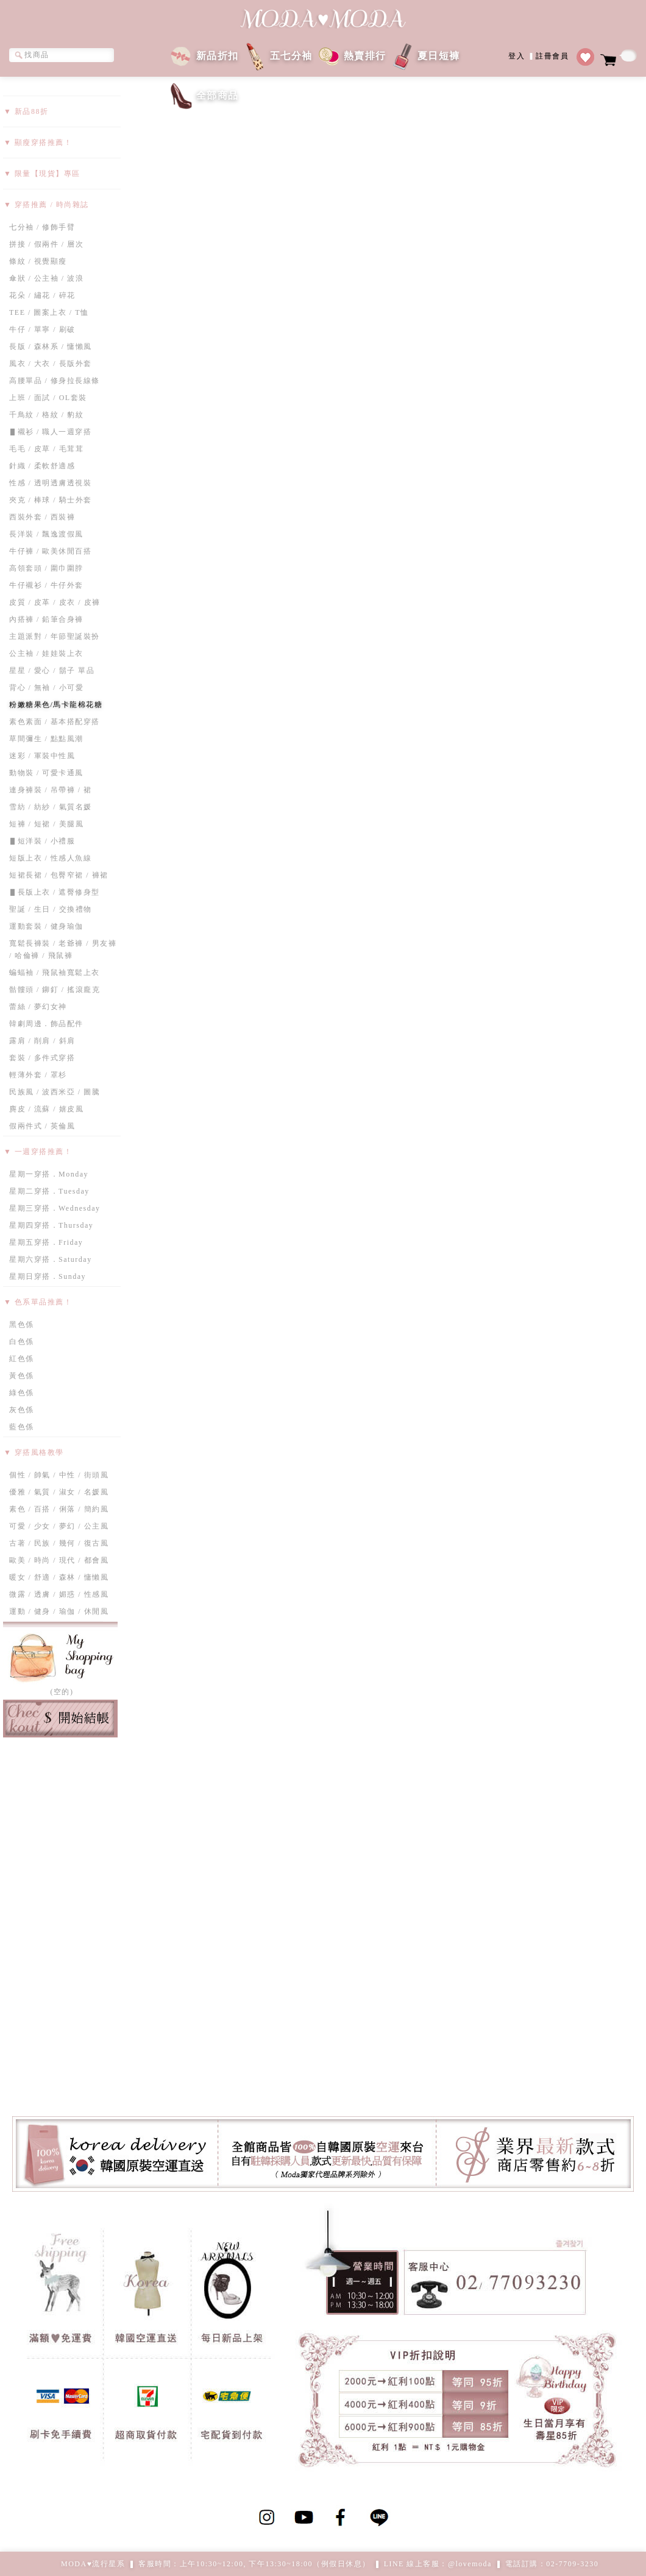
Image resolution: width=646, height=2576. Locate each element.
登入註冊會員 (538, 55)
